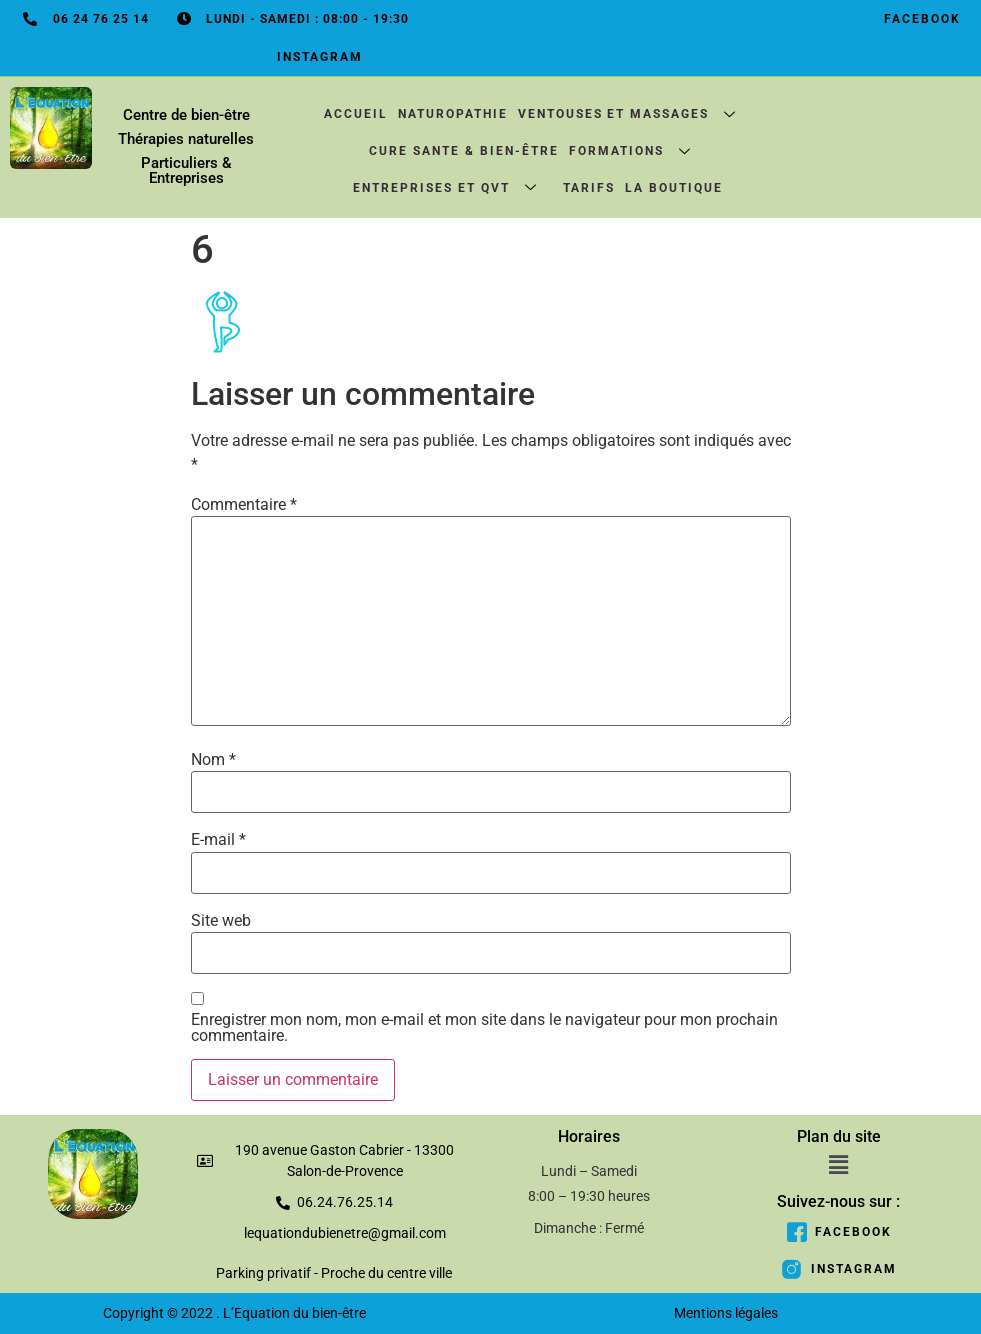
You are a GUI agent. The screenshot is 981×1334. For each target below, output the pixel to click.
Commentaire (244, 505)
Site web (221, 921)
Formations (638, 151)
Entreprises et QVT (453, 188)
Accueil (355, 115)
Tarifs (589, 189)
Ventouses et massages (634, 114)
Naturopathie (452, 115)
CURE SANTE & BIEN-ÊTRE (464, 152)
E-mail (218, 841)
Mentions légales (726, 1314)
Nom (213, 760)
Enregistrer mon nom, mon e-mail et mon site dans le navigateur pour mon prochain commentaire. (484, 1029)
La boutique (674, 189)
